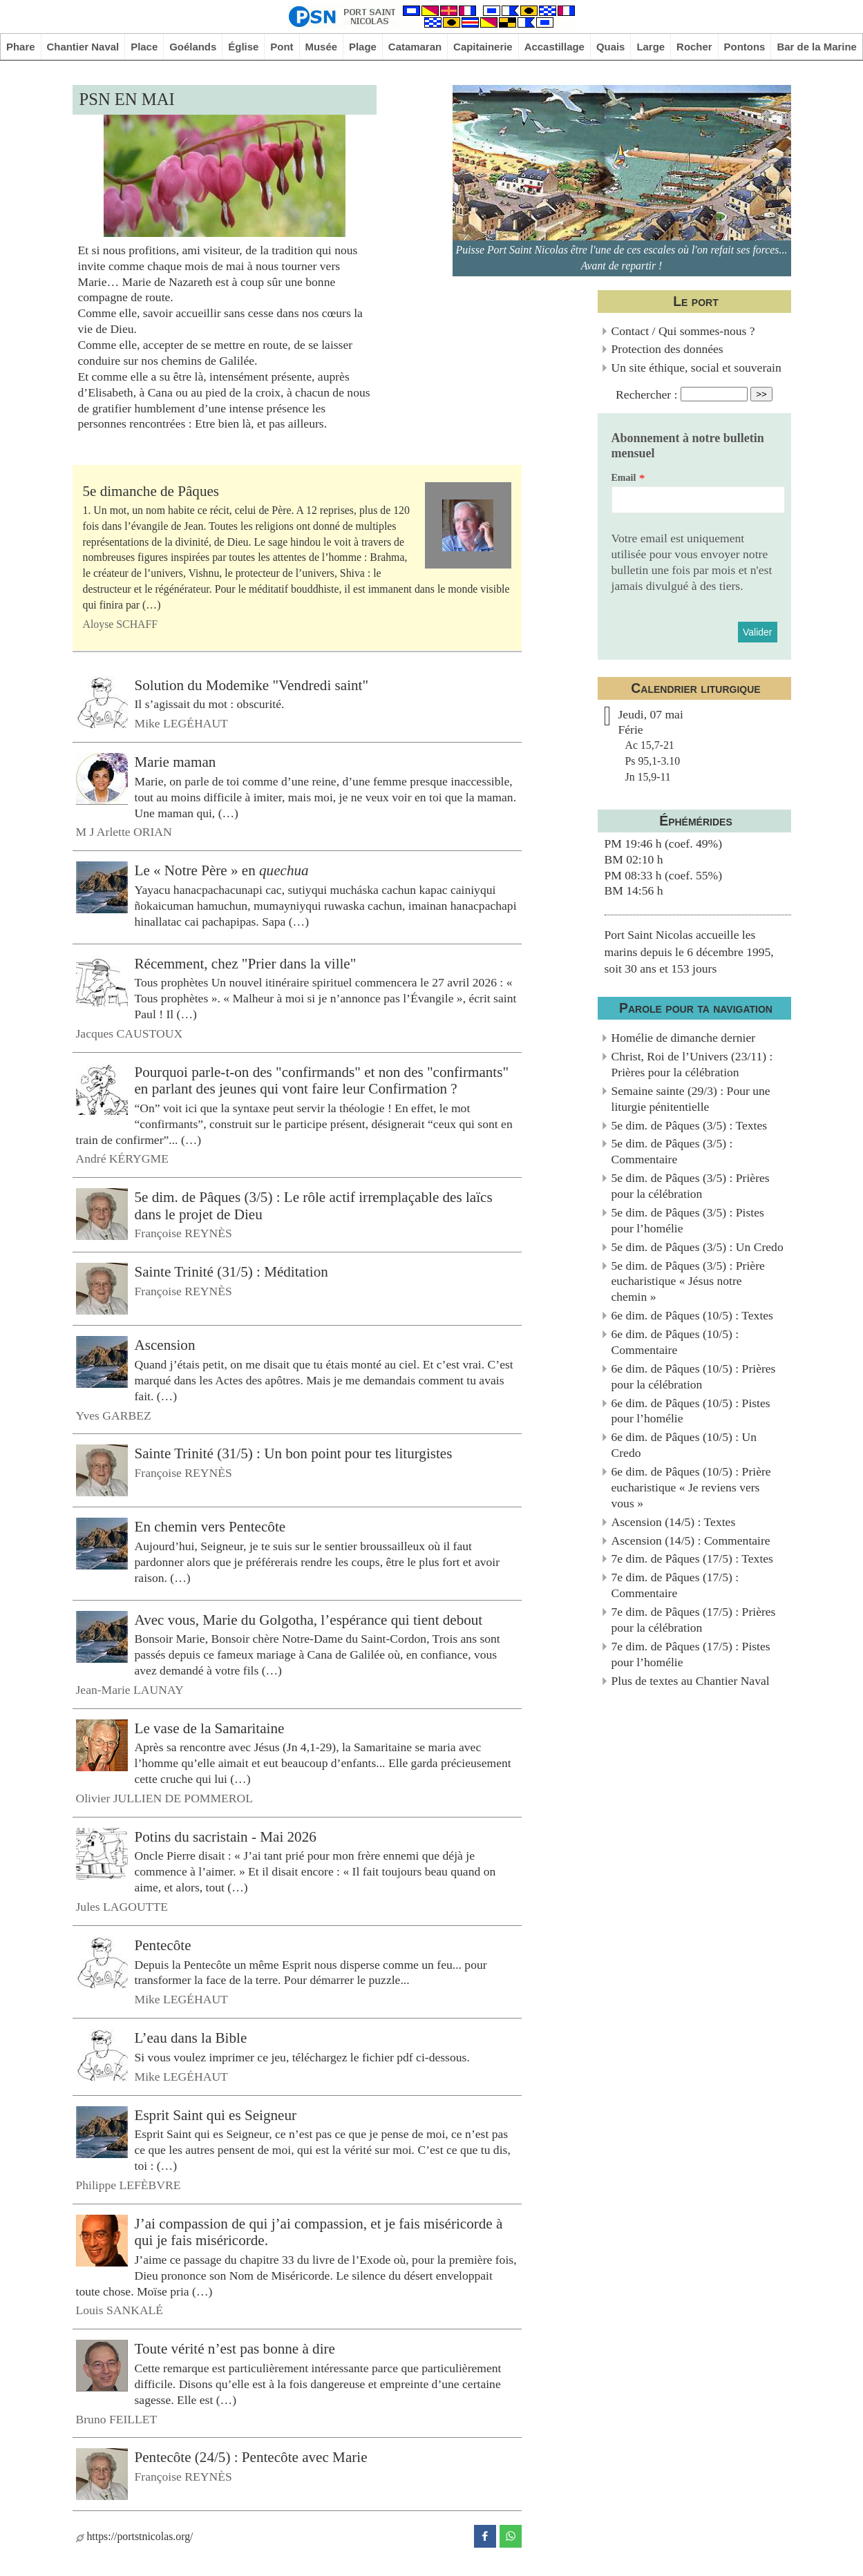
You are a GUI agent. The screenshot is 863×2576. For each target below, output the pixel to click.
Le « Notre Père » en (222, 870)
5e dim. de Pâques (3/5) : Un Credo (697, 1247)
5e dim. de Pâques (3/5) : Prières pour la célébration (690, 1186)
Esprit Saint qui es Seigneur (216, 2114)
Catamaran (415, 47)
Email (623, 478)
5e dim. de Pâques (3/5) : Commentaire (672, 1151)
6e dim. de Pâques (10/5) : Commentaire (675, 1342)
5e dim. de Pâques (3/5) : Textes (689, 1125)
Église (243, 47)
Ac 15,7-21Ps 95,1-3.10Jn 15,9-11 (653, 761)
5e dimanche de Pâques (151, 491)
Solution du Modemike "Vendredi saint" (252, 685)
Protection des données (667, 349)
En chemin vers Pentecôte (210, 1526)
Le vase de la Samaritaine (210, 1727)
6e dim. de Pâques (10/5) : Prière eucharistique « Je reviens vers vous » (691, 1487)
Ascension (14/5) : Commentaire (690, 1540)
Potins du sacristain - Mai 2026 (225, 1837)
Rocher (694, 47)
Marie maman (175, 762)
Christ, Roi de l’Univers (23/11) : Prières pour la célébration (692, 1064)
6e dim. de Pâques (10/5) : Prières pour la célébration (693, 1376)
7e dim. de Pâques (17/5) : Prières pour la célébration (693, 1619)
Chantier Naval (82, 47)
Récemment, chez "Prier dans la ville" (246, 963)
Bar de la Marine (817, 47)
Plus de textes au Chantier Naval (690, 1681)
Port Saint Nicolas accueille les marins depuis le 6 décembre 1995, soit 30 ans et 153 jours (689, 951)
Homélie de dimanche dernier (683, 1037)
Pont (281, 47)
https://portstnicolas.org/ (134, 2536)
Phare (20, 47)
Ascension (165, 1345)
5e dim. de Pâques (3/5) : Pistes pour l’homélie (687, 1220)
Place (144, 47)
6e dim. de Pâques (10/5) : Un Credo (684, 1445)
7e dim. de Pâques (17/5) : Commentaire (675, 1585)
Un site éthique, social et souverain (696, 367)
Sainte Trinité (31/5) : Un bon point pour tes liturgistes (294, 1453)
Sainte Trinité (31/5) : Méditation (231, 1271)
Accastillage (554, 47)
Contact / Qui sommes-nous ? (683, 331)
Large (650, 47)
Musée (321, 47)
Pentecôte (163, 1945)
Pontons (745, 47)
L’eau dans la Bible (191, 2038)
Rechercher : (646, 394)
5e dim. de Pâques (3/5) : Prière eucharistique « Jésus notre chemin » (688, 1281)
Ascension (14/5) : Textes (673, 1522)
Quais (610, 47)
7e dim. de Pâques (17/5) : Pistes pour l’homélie (690, 1654)
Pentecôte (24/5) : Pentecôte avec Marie (251, 2457)
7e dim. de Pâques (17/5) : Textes (692, 1558)
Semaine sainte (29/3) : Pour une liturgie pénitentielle (690, 1099)
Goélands (192, 47)
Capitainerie (483, 47)
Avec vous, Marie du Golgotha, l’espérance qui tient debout (309, 1619)
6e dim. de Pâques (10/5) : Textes (692, 1315)
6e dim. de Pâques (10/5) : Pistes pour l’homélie (690, 1411)
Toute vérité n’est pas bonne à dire (235, 2348)
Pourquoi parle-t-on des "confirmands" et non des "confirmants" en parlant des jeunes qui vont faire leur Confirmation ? (322, 1080)
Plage (363, 47)
